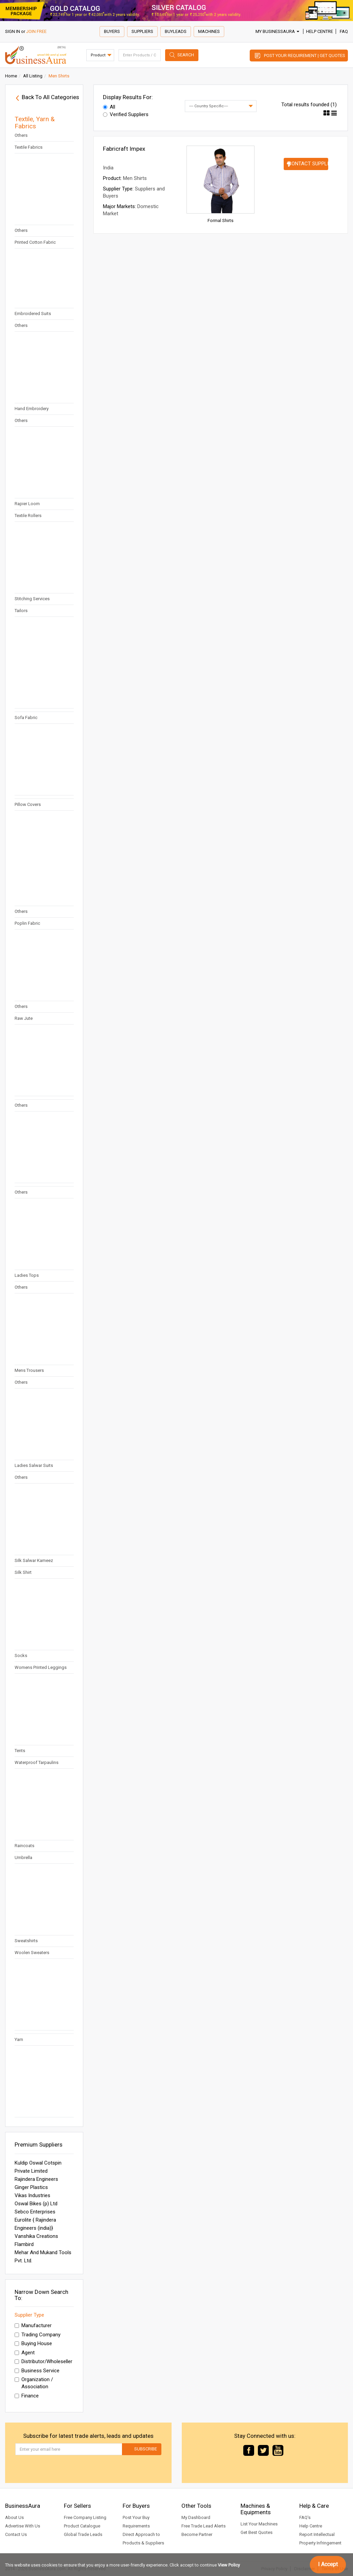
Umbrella (23, 1857)
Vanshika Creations (36, 2236)
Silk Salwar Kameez (34, 1560)
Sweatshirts (26, 1940)
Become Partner (196, 2534)
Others (21, 135)
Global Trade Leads (83, 2534)
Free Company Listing (85, 2517)
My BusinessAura (277, 31)
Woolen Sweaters (32, 1952)
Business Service (37, 2371)
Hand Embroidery (32, 408)
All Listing (32, 75)
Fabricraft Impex (124, 148)
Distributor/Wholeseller (43, 2361)
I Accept (328, 2564)
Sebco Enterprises (35, 2212)
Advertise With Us (22, 2525)
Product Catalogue (82, 2525)
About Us (14, 2517)
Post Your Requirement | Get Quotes (304, 55)
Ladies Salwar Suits (34, 1465)
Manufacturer (33, 2325)
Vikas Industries (32, 2195)
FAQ (344, 31)
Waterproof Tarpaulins (36, 1762)
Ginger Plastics (31, 2187)
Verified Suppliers (125, 114)
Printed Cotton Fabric (35, 242)
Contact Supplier (308, 164)
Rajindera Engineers (36, 2179)
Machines (209, 31)
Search (185, 54)
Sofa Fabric (26, 717)
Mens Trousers (29, 1370)
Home (11, 75)
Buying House (33, 2343)
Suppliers (142, 31)
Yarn (19, 2039)
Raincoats (24, 1845)
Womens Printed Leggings (41, 1667)
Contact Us (16, 2534)
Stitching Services (32, 598)
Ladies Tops (27, 1275)
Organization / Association (34, 2383)
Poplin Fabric (27, 923)
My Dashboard (195, 2517)
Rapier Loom (27, 503)
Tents (20, 1750)
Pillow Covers (28, 804)
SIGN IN (12, 31)
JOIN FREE (36, 31)
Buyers (112, 31)
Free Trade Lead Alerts (203, 2525)
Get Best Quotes (256, 2532)
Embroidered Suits (33, 313)
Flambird (24, 2244)
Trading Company (37, 2335)
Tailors (21, 610)
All (109, 107)
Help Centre (319, 31)
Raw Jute (24, 1018)
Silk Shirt (23, 1572)
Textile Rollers (28, 515)
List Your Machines (259, 2523)
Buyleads (176, 31)
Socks (21, 1655)
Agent (25, 2353)
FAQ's (305, 2517)
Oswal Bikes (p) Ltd (36, 2204)
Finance (27, 2396)
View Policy (229, 2565)
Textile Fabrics (28, 147)
